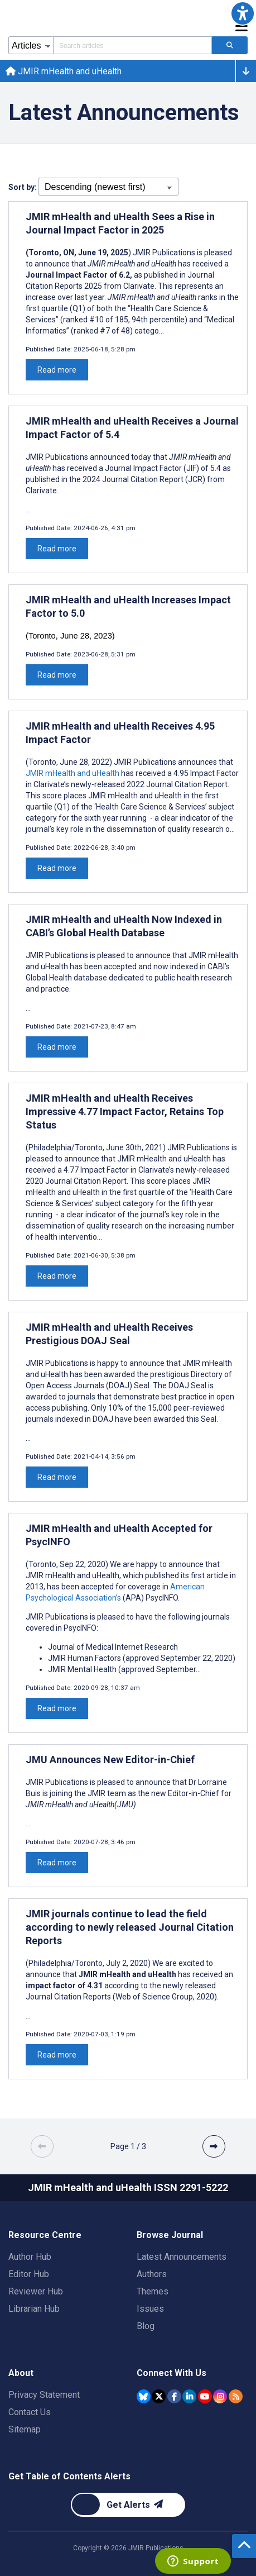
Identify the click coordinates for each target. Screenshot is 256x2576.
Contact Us (29, 2412)
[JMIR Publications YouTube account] (205, 2396)
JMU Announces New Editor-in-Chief (110, 1759)
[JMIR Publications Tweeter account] (159, 2396)
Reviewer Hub (35, 2291)
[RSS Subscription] (236, 2396)
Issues (150, 2308)
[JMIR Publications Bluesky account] (144, 2396)
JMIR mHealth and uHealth (64, 71)
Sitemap (24, 2429)
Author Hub (29, 2256)
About (20, 2373)
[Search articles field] (132, 45)
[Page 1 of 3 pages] (128, 2146)
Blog (145, 2326)
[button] (242, 13)
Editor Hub (28, 2274)
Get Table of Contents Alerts (69, 2476)
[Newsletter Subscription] (128, 2505)
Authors (152, 2274)
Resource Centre (44, 2235)
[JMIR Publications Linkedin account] (189, 2396)
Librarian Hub (34, 2308)
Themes (152, 2291)
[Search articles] (230, 45)
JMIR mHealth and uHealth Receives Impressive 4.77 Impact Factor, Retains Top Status (125, 1111)
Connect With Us (171, 2373)
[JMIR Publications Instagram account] (220, 2396)
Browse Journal (170, 2235)
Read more (56, 369)
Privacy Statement (44, 2394)
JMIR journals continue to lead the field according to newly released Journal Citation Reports (130, 1927)
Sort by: (23, 187)
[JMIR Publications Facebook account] (174, 2396)
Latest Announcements (181, 2256)
